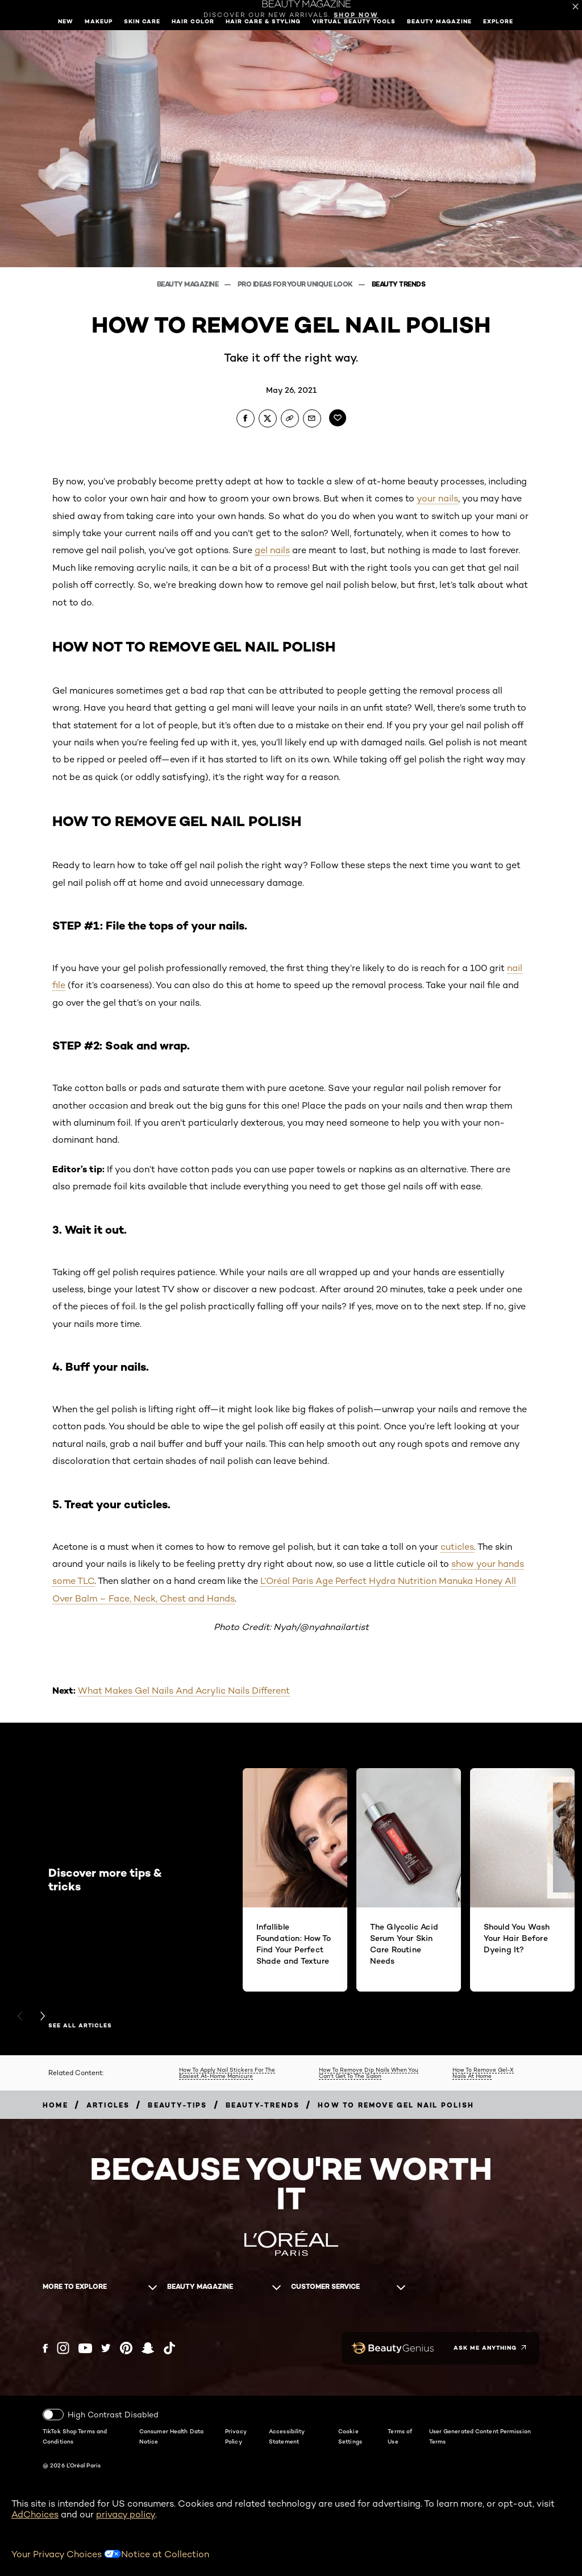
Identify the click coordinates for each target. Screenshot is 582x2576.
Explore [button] (498, 21)
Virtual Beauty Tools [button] (354, 21)
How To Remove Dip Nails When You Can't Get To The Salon (368, 2072)
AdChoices (35, 2513)
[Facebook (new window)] (45, 2348)
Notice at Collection (165, 2553)
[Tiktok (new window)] (169, 2348)
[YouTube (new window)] (85, 2348)
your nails (437, 498)
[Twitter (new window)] (106, 2348)
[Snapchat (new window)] (148, 2348)
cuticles (457, 1546)
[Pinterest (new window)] (126, 2348)
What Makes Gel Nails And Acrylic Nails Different (184, 1690)
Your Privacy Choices (66, 2553)
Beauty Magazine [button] (439, 21)
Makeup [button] (99, 21)
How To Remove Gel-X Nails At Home (483, 2072)
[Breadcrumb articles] (108, 2105)
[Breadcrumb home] (55, 2105)
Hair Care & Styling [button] (263, 21)
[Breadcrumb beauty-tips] (177, 2105)
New (65, 21)
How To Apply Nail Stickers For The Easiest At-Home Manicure (227, 2072)
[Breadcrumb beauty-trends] (263, 2105)
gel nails (272, 550)
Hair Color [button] (193, 21)
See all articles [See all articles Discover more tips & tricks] (80, 2025)
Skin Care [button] (142, 21)
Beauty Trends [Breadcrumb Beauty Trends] (399, 284)
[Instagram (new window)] (63, 2348)
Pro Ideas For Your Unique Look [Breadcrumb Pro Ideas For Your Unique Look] (296, 284)
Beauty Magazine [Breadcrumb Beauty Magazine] (188, 284)
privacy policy (125, 2513)
